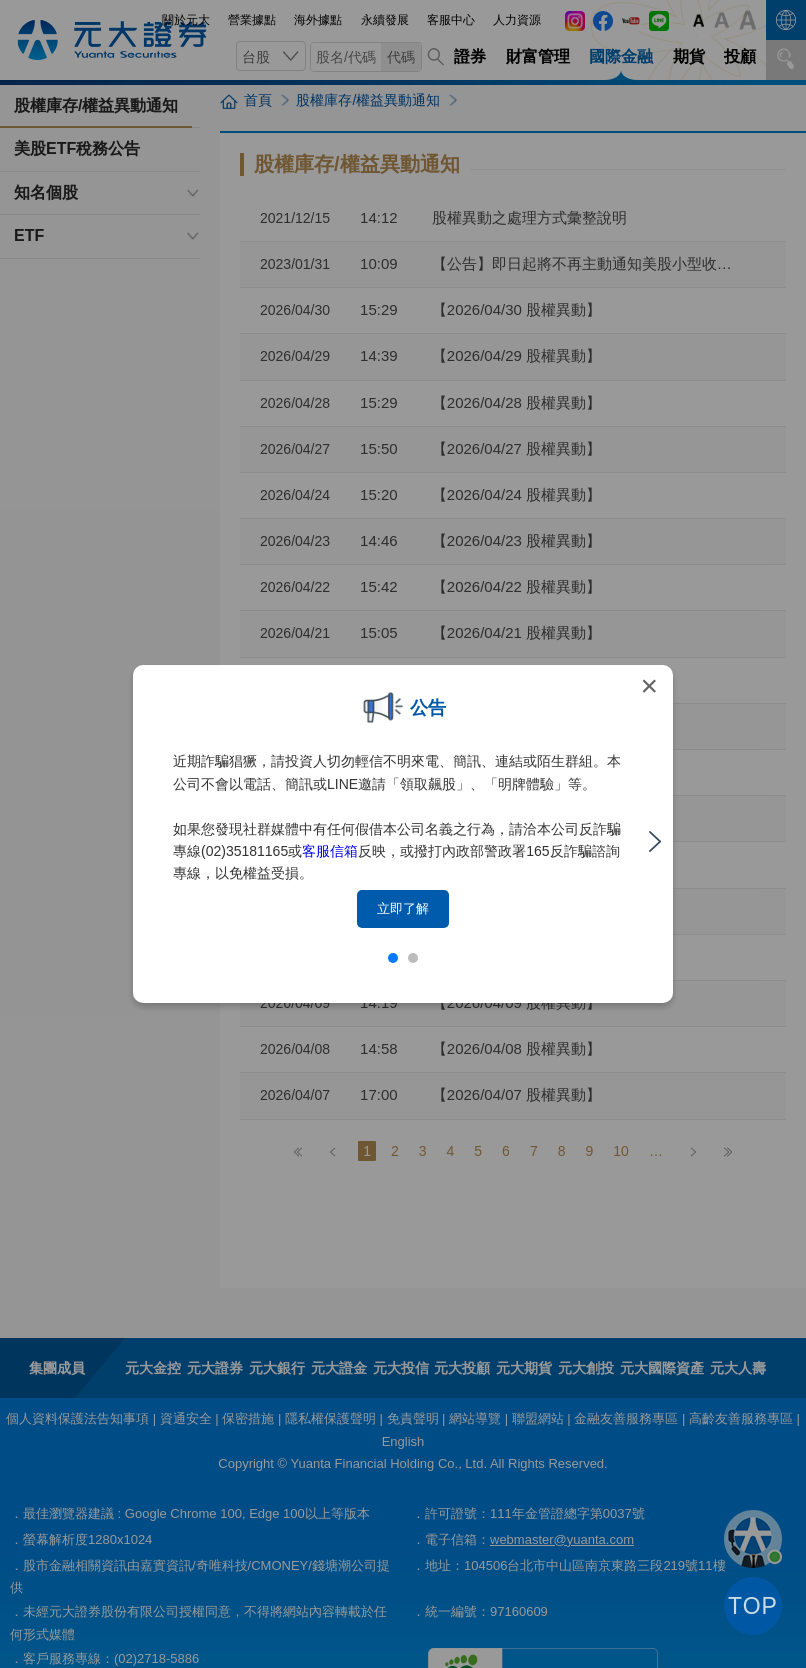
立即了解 (403, 908)
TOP (753, 1606)
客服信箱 (330, 851)
